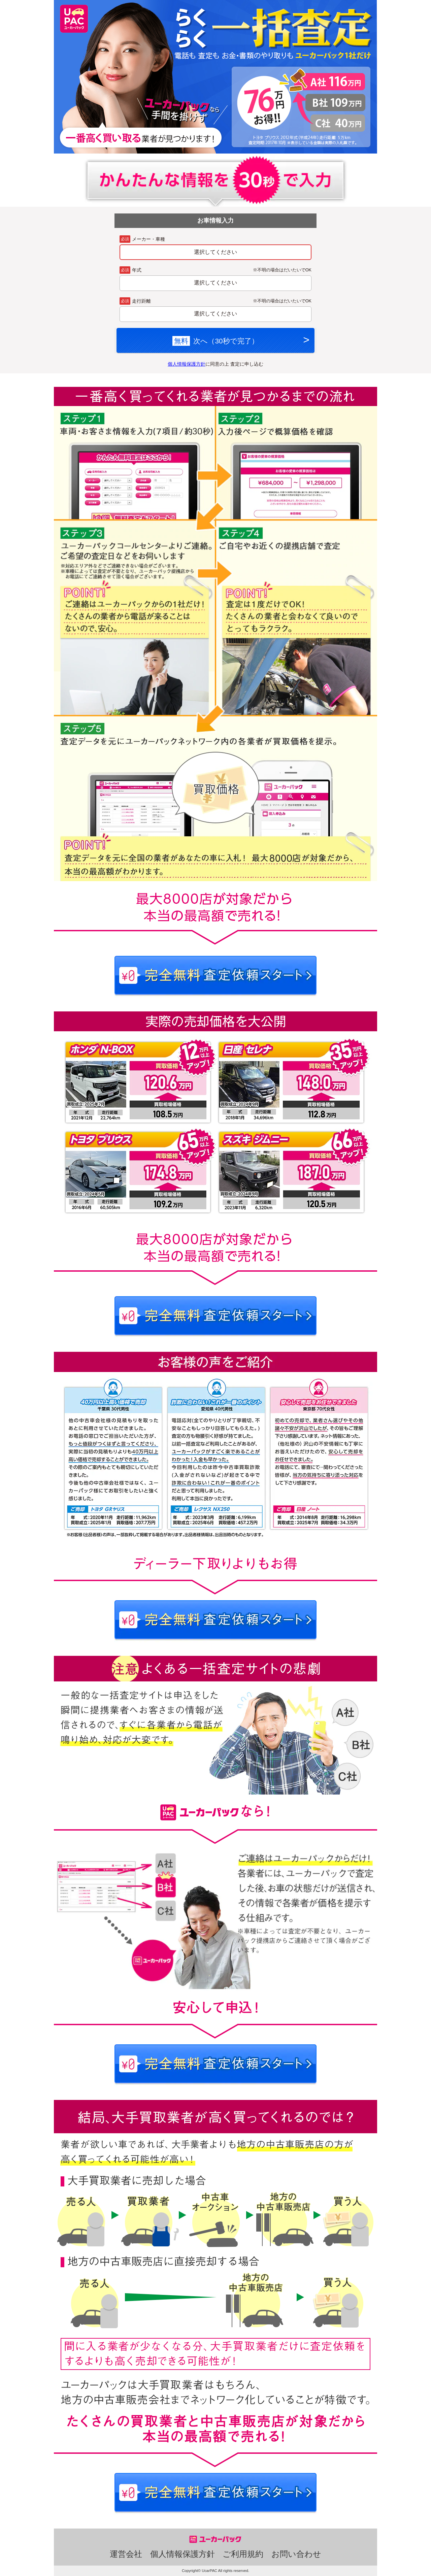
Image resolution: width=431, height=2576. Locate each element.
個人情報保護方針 (186, 364)
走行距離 (141, 301)
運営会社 (126, 2553)
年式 (136, 270)
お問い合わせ (296, 2553)
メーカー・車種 (148, 239)
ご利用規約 (243, 2553)
